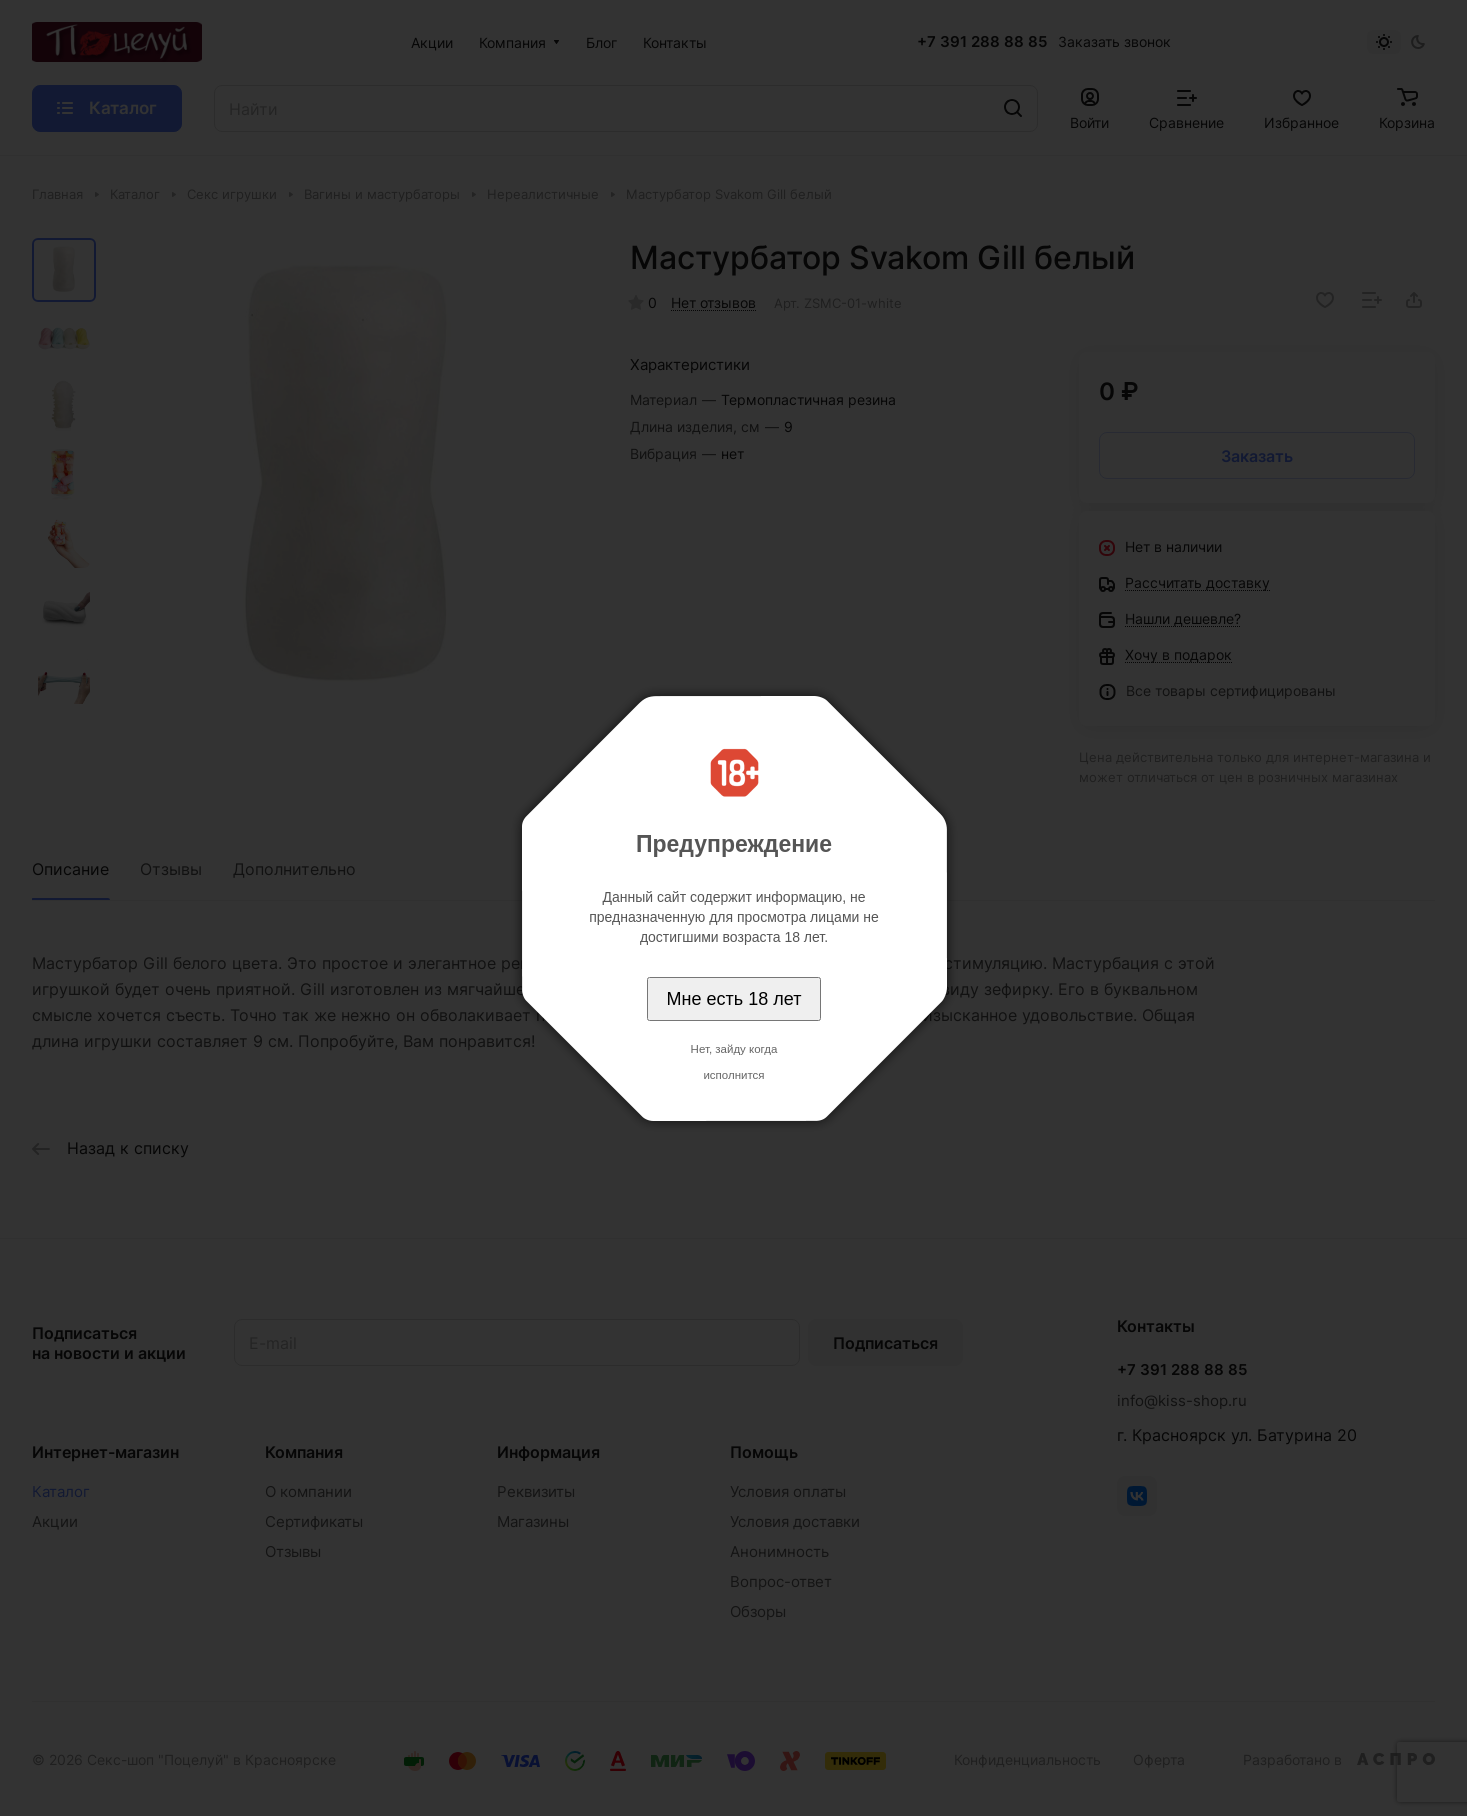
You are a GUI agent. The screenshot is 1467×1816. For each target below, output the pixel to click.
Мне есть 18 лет (734, 999)
